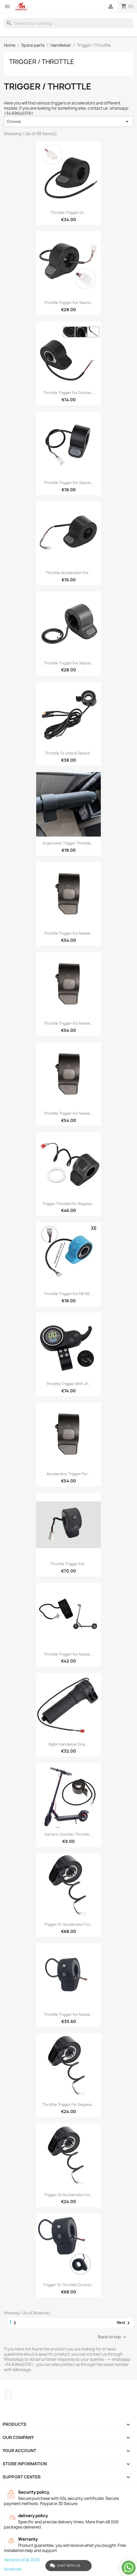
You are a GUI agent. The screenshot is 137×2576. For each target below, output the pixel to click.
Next (124, 2323)
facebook (13, 2569)
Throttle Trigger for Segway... (68, 2104)
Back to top (113, 2337)
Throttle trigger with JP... (68, 1383)
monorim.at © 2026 (22, 2560)
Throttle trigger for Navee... (68, 933)
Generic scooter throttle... (69, 1834)
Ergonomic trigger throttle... (68, 843)
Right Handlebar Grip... (68, 1744)
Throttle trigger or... (68, 212)
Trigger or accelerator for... (68, 1924)
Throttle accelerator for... (68, 572)
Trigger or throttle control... (68, 2284)
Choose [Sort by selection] (68, 121)
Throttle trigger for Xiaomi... (69, 302)
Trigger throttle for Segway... (68, 1203)
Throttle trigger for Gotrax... (68, 392)
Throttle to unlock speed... (69, 753)
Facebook (8, 2394)
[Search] (68, 23)
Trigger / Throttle (41, 61)
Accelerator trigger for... (68, 1473)
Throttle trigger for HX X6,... (69, 1293)
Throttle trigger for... (68, 1563)
